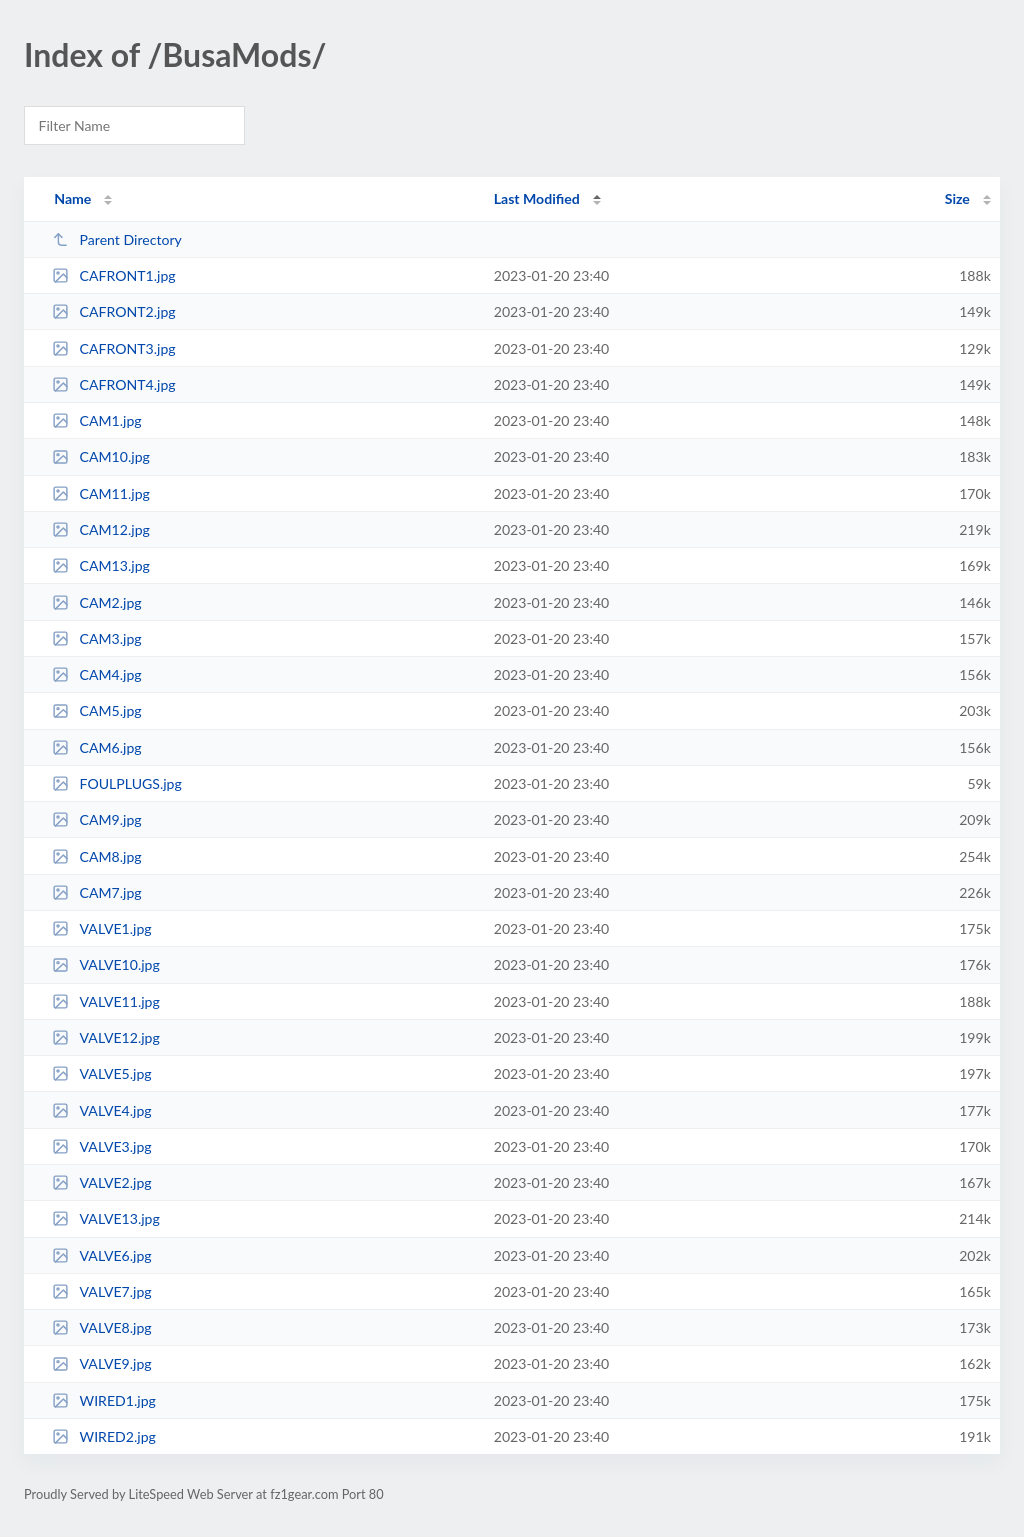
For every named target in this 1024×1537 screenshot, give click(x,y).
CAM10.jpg (101, 456)
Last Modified (537, 198)
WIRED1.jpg (104, 1400)
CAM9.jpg (97, 819)
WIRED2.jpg (104, 1436)
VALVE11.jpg (106, 1001)
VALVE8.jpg (101, 1327)
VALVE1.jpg (101, 928)
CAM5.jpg (97, 710)
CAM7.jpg (97, 892)
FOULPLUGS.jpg (117, 783)
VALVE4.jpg (101, 1110)
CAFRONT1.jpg (113, 275)
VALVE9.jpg (101, 1363)
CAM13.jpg (101, 565)
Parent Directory (117, 239)
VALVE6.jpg (101, 1255)
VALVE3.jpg (101, 1146)
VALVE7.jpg (101, 1291)
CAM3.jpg (97, 638)
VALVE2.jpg (101, 1182)
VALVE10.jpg (106, 964)
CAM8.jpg (97, 856)
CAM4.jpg (97, 674)
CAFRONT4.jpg (113, 384)
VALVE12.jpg (106, 1037)
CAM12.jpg (101, 529)
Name (72, 198)
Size (957, 198)
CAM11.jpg (101, 493)
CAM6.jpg (97, 747)
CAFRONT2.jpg (113, 311)
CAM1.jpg (97, 420)
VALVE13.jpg (106, 1218)
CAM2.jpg (97, 602)
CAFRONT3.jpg (113, 348)
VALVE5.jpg (101, 1073)
